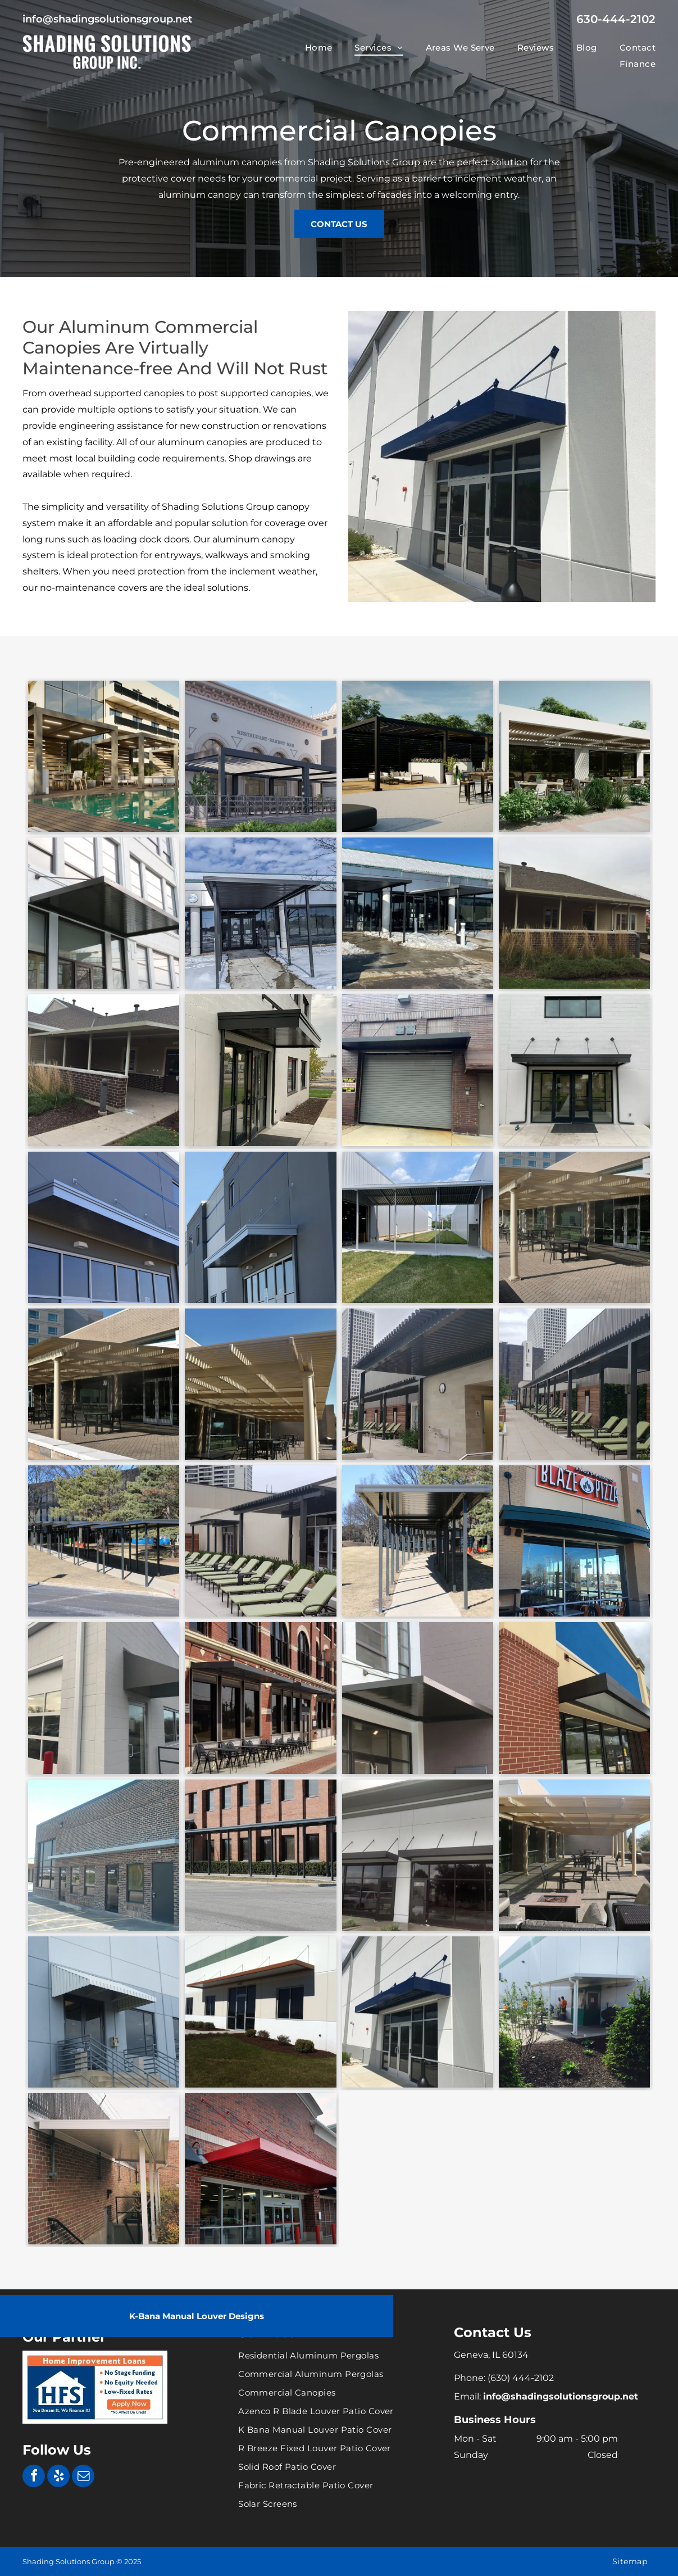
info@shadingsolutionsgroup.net (107, 19)
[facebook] (33, 2477)
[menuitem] (308, 47)
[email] (83, 2477)
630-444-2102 (616, 19)
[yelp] (58, 2477)
